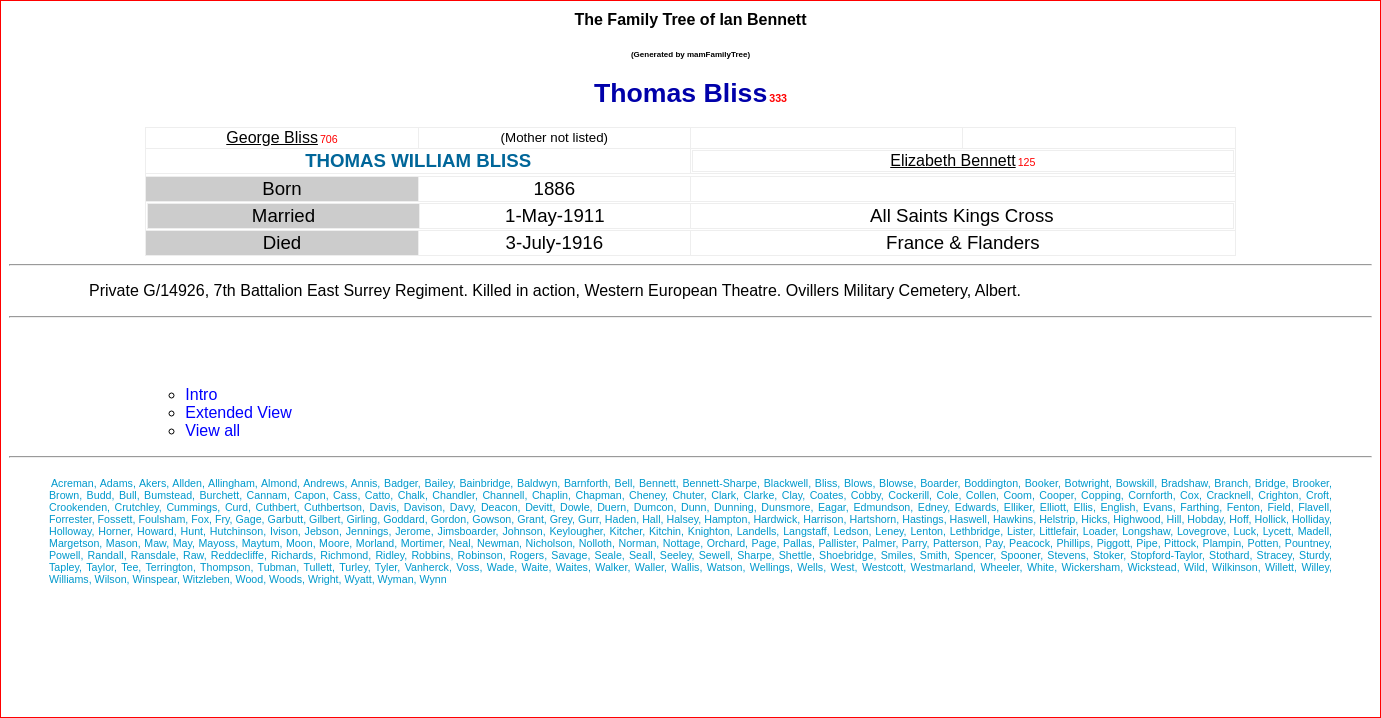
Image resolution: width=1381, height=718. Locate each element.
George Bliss (272, 137)
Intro (201, 394)
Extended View (238, 412)
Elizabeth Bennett (952, 160)
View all (212, 430)
